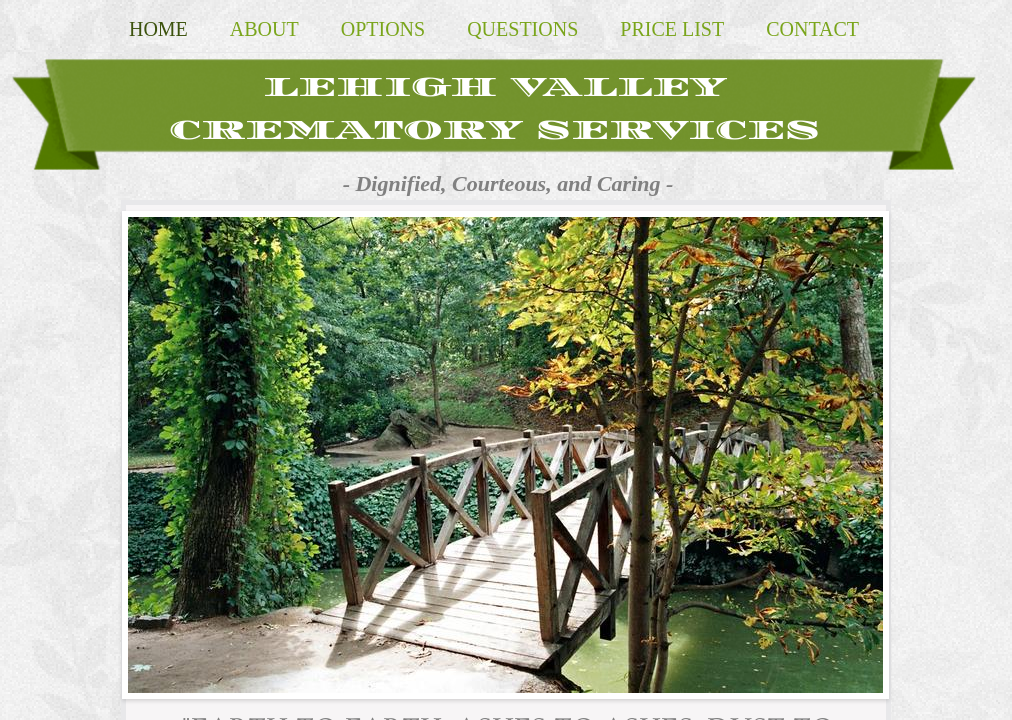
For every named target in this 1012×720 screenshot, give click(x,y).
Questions (522, 29)
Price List (672, 29)
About (264, 29)
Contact (812, 29)
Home (158, 29)
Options (383, 29)
